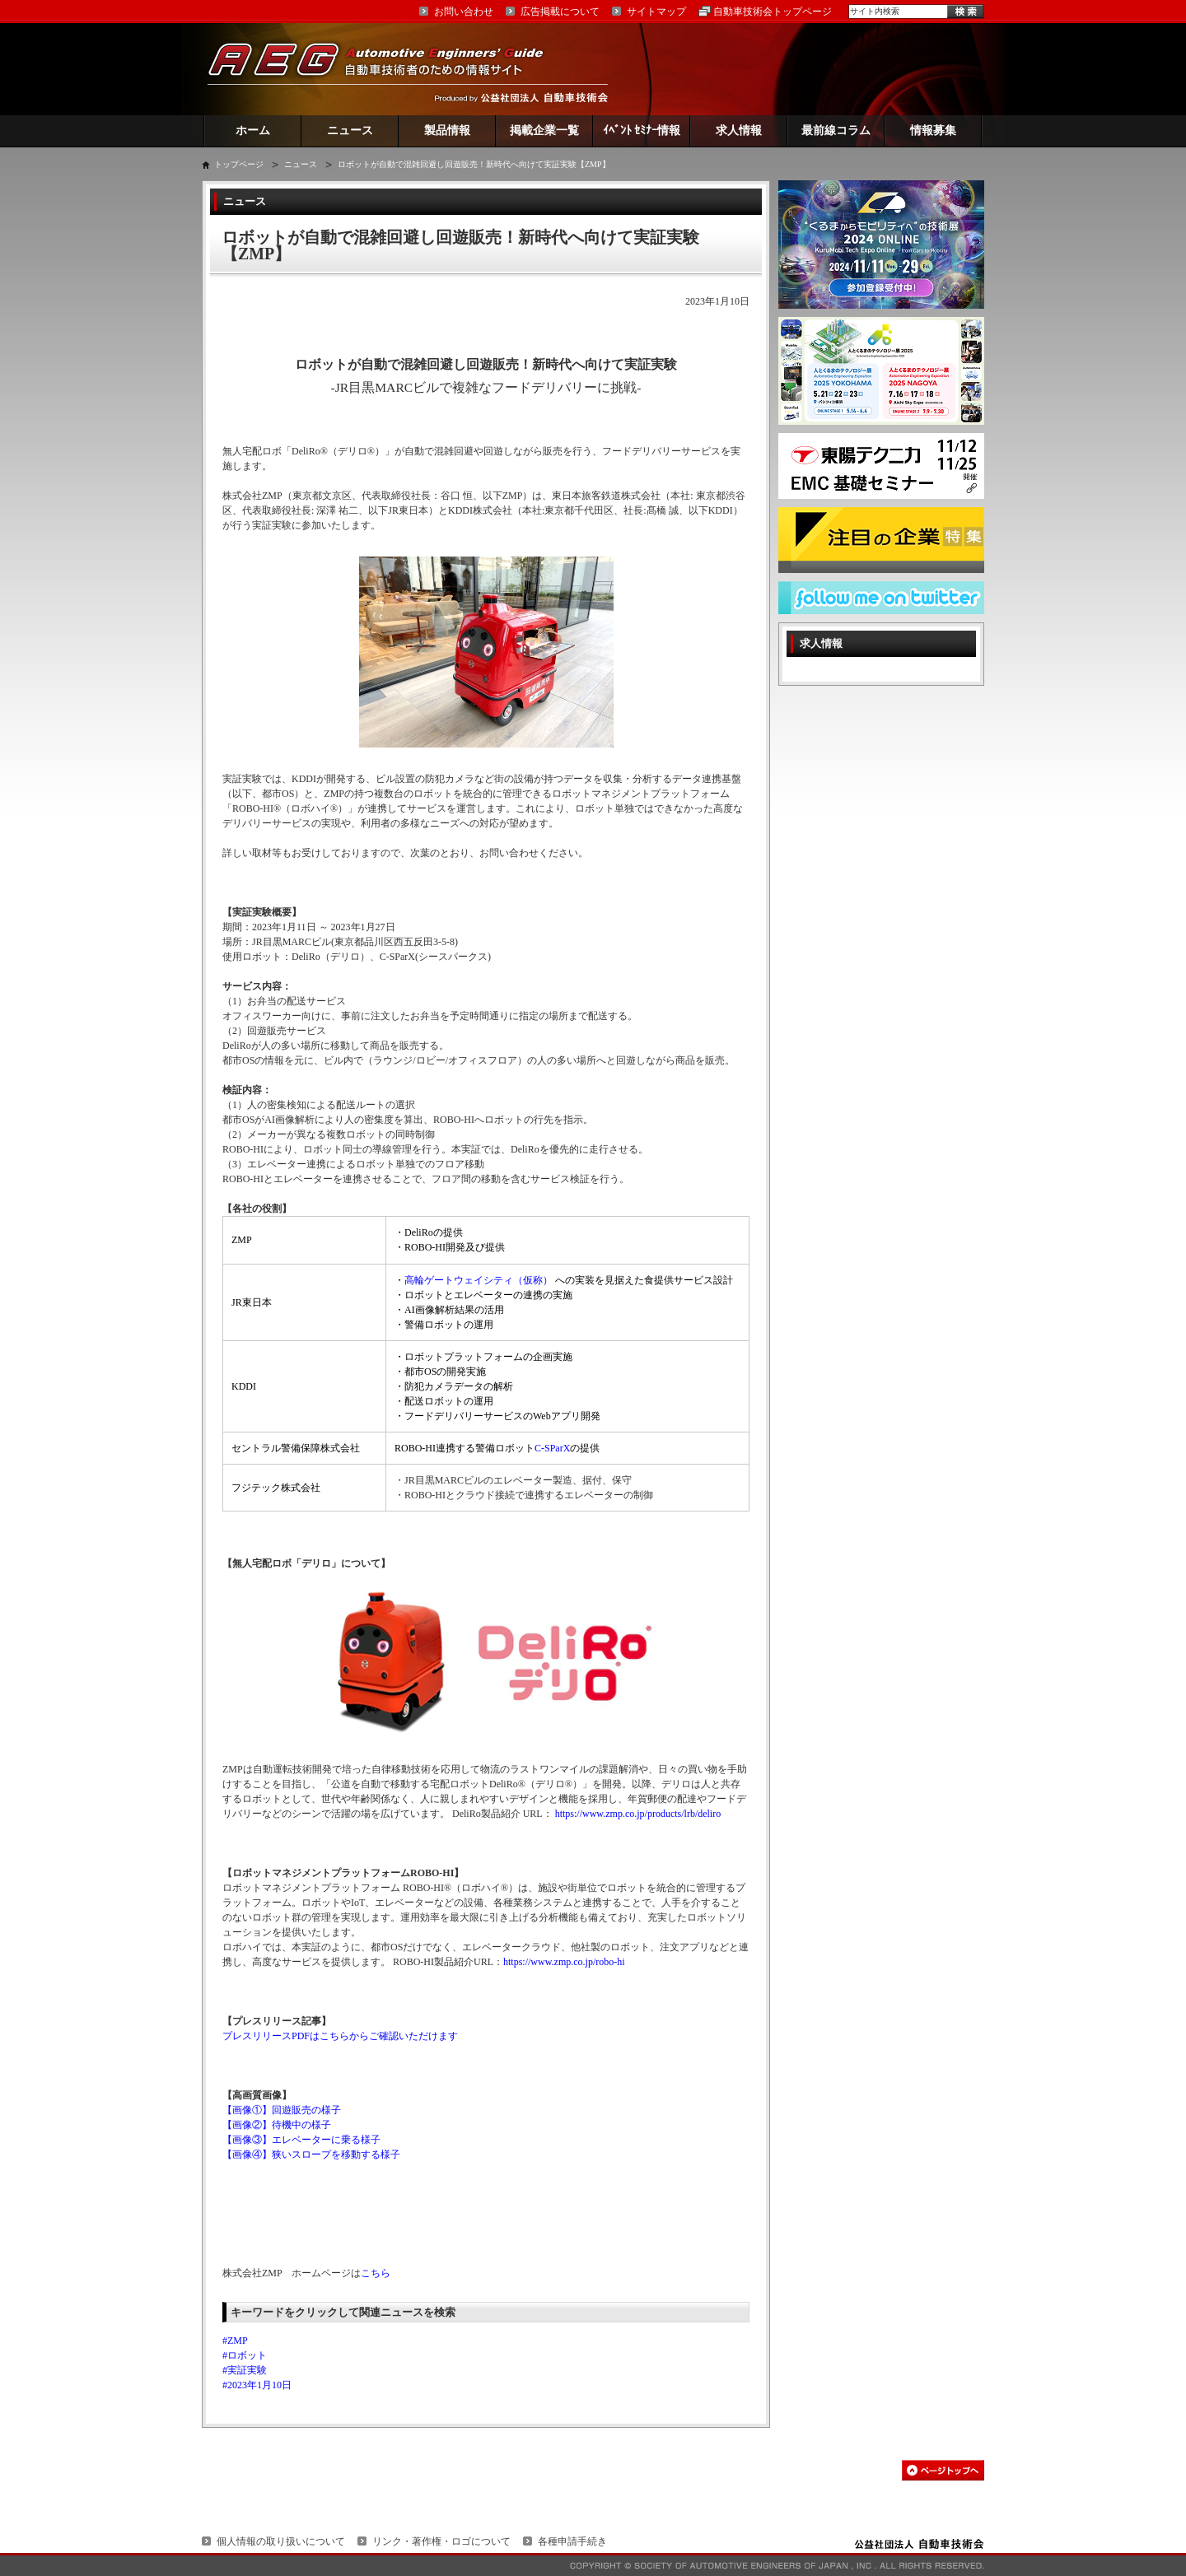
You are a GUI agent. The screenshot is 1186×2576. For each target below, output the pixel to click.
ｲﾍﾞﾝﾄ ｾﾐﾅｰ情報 (642, 130)
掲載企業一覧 (544, 130)
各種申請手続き (572, 2541)
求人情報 (739, 130)
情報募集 (933, 130)
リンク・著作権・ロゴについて (441, 2541)
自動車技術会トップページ (772, 11)
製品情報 (447, 130)
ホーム (253, 130)
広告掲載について (560, 11)
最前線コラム (836, 130)
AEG (386, 68)
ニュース (350, 130)
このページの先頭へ (943, 2470)
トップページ (239, 164)
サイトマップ (656, 11)
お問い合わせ (463, 11)
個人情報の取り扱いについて (281, 2541)
